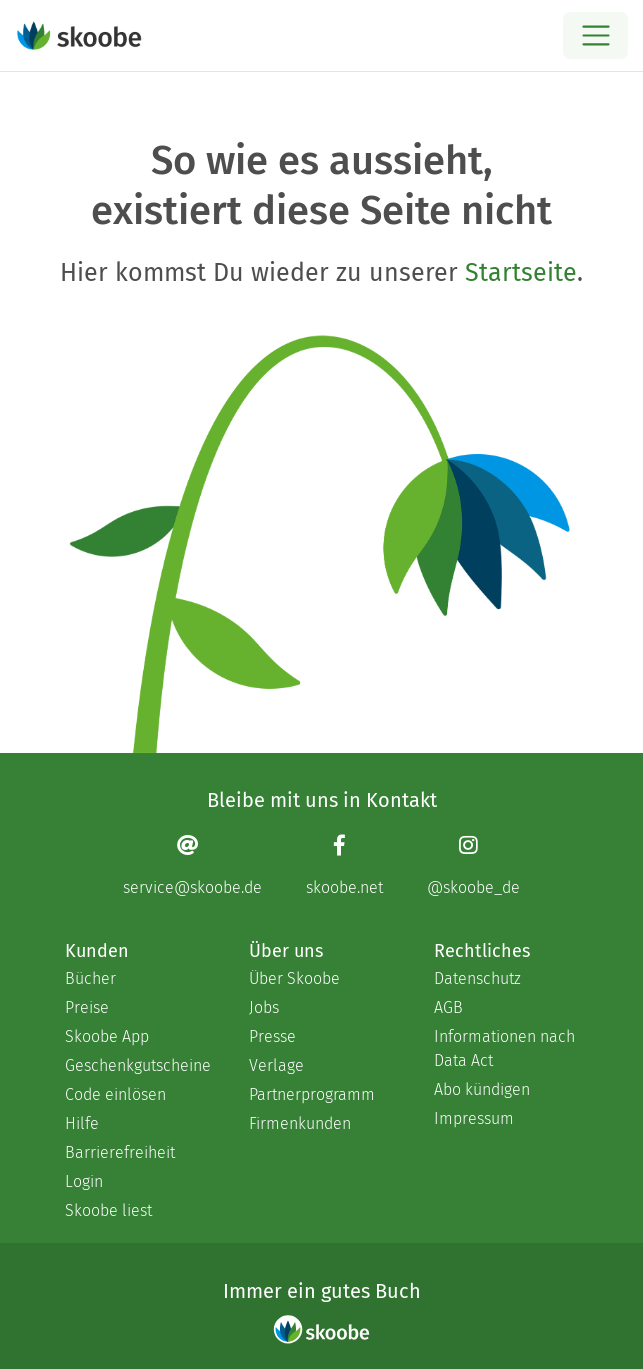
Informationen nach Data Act (504, 1048)
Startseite (521, 273)
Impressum (474, 1118)
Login (84, 1181)
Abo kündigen (482, 1089)
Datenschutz (477, 978)
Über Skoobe (294, 978)
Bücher (90, 978)
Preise (87, 1007)
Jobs (264, 1007)
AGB (448, 1007)
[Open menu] (595, 35)
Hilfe (82, 1123)
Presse (272, 1036)
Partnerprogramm (312, 1094)
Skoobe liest (108, 1210)
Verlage (276, 1065)
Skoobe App (107, 1036)
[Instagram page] (473, 864)
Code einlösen (115, 1094)
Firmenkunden (300, 1123)
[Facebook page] (344, 864)
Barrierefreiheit (120, 1152)
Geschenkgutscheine (137, 1065)
